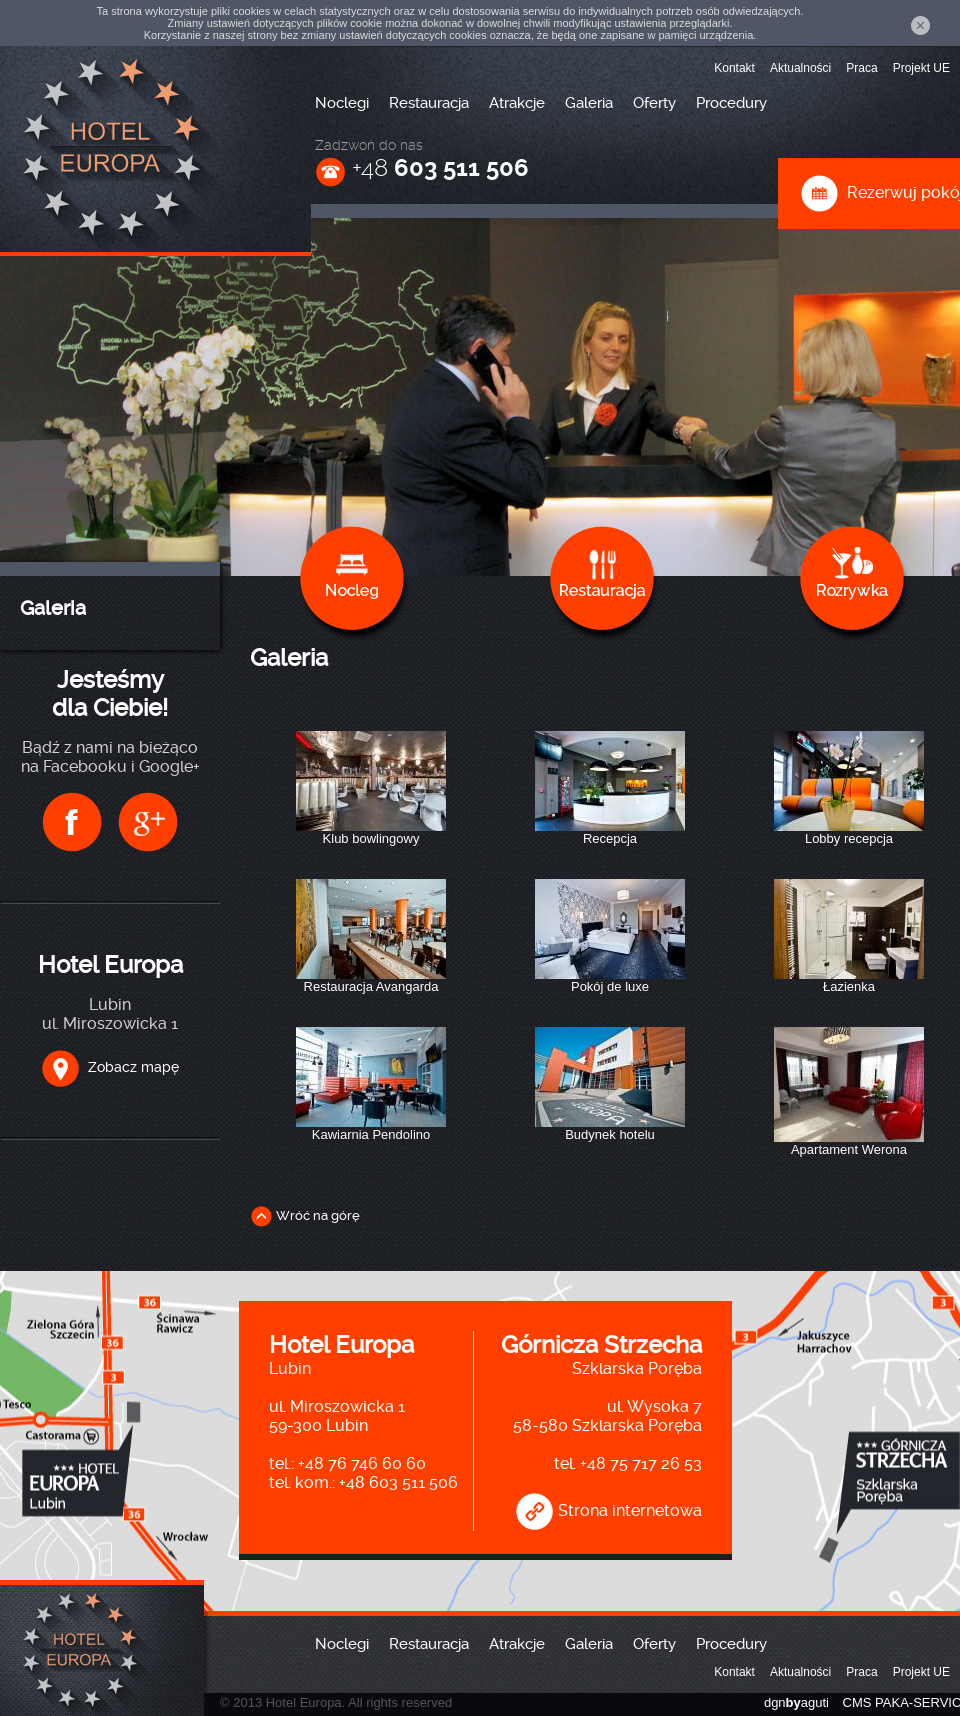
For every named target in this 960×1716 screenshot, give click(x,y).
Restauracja (429, 103)
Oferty (654, 103)
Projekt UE (921, 68)
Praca (861, 68)
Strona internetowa (608, 1510)
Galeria (589, 103)
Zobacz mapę (110, 1067)
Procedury (731, 103)
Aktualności (800, 68)
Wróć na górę (305, 1215)
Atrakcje (517, 103)
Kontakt (734, 68)
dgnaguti (796, 1702)
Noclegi (342, 103)
